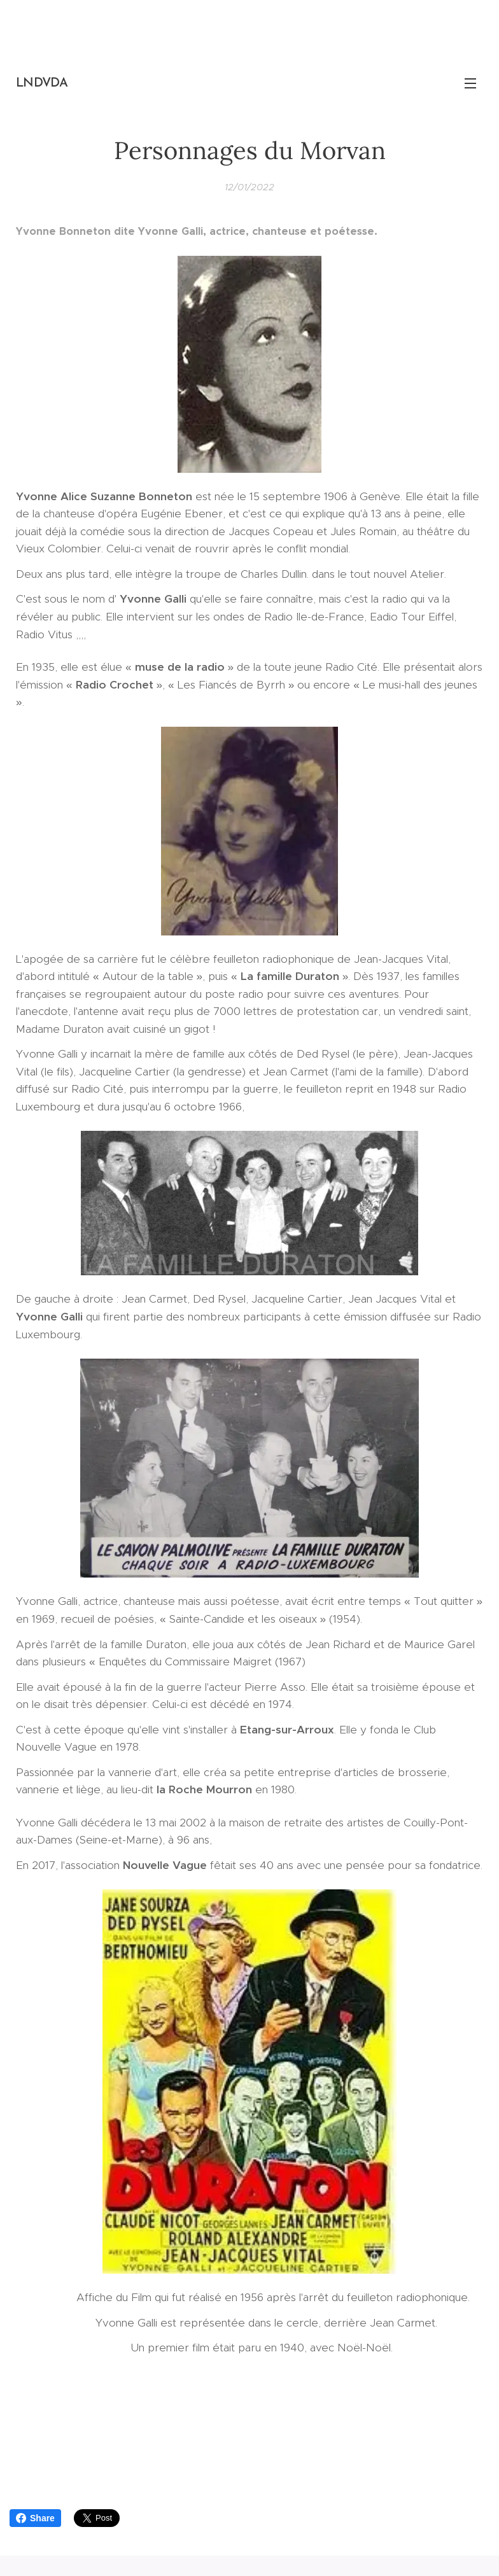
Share (35, 2518)
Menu (470, 83)
